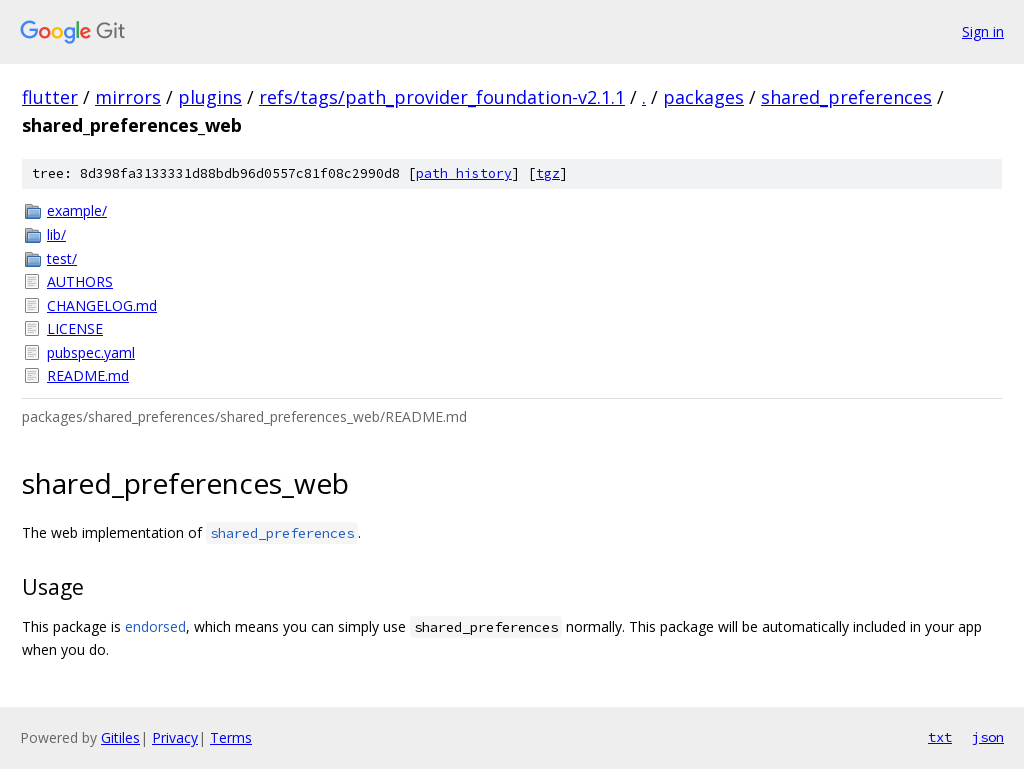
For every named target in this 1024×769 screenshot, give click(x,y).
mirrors (128, 97)
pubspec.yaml (91, 352)
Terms (231, 737)
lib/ (56, 234)
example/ (77, 210)
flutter (50, 97)
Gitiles (120, 737)
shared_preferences (846, 97)
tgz (548, 173)
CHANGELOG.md (102, 305)
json (988, 737)
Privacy (175, 737)
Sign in (983, 31)
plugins (210, 97)
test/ (62, 258)
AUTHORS (80, 281)
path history (464, 173)
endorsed (155, 626)
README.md (88, 375)
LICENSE (75, 328)
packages (703, 97)
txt (940, 737)
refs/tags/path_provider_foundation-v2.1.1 (442, 97)
